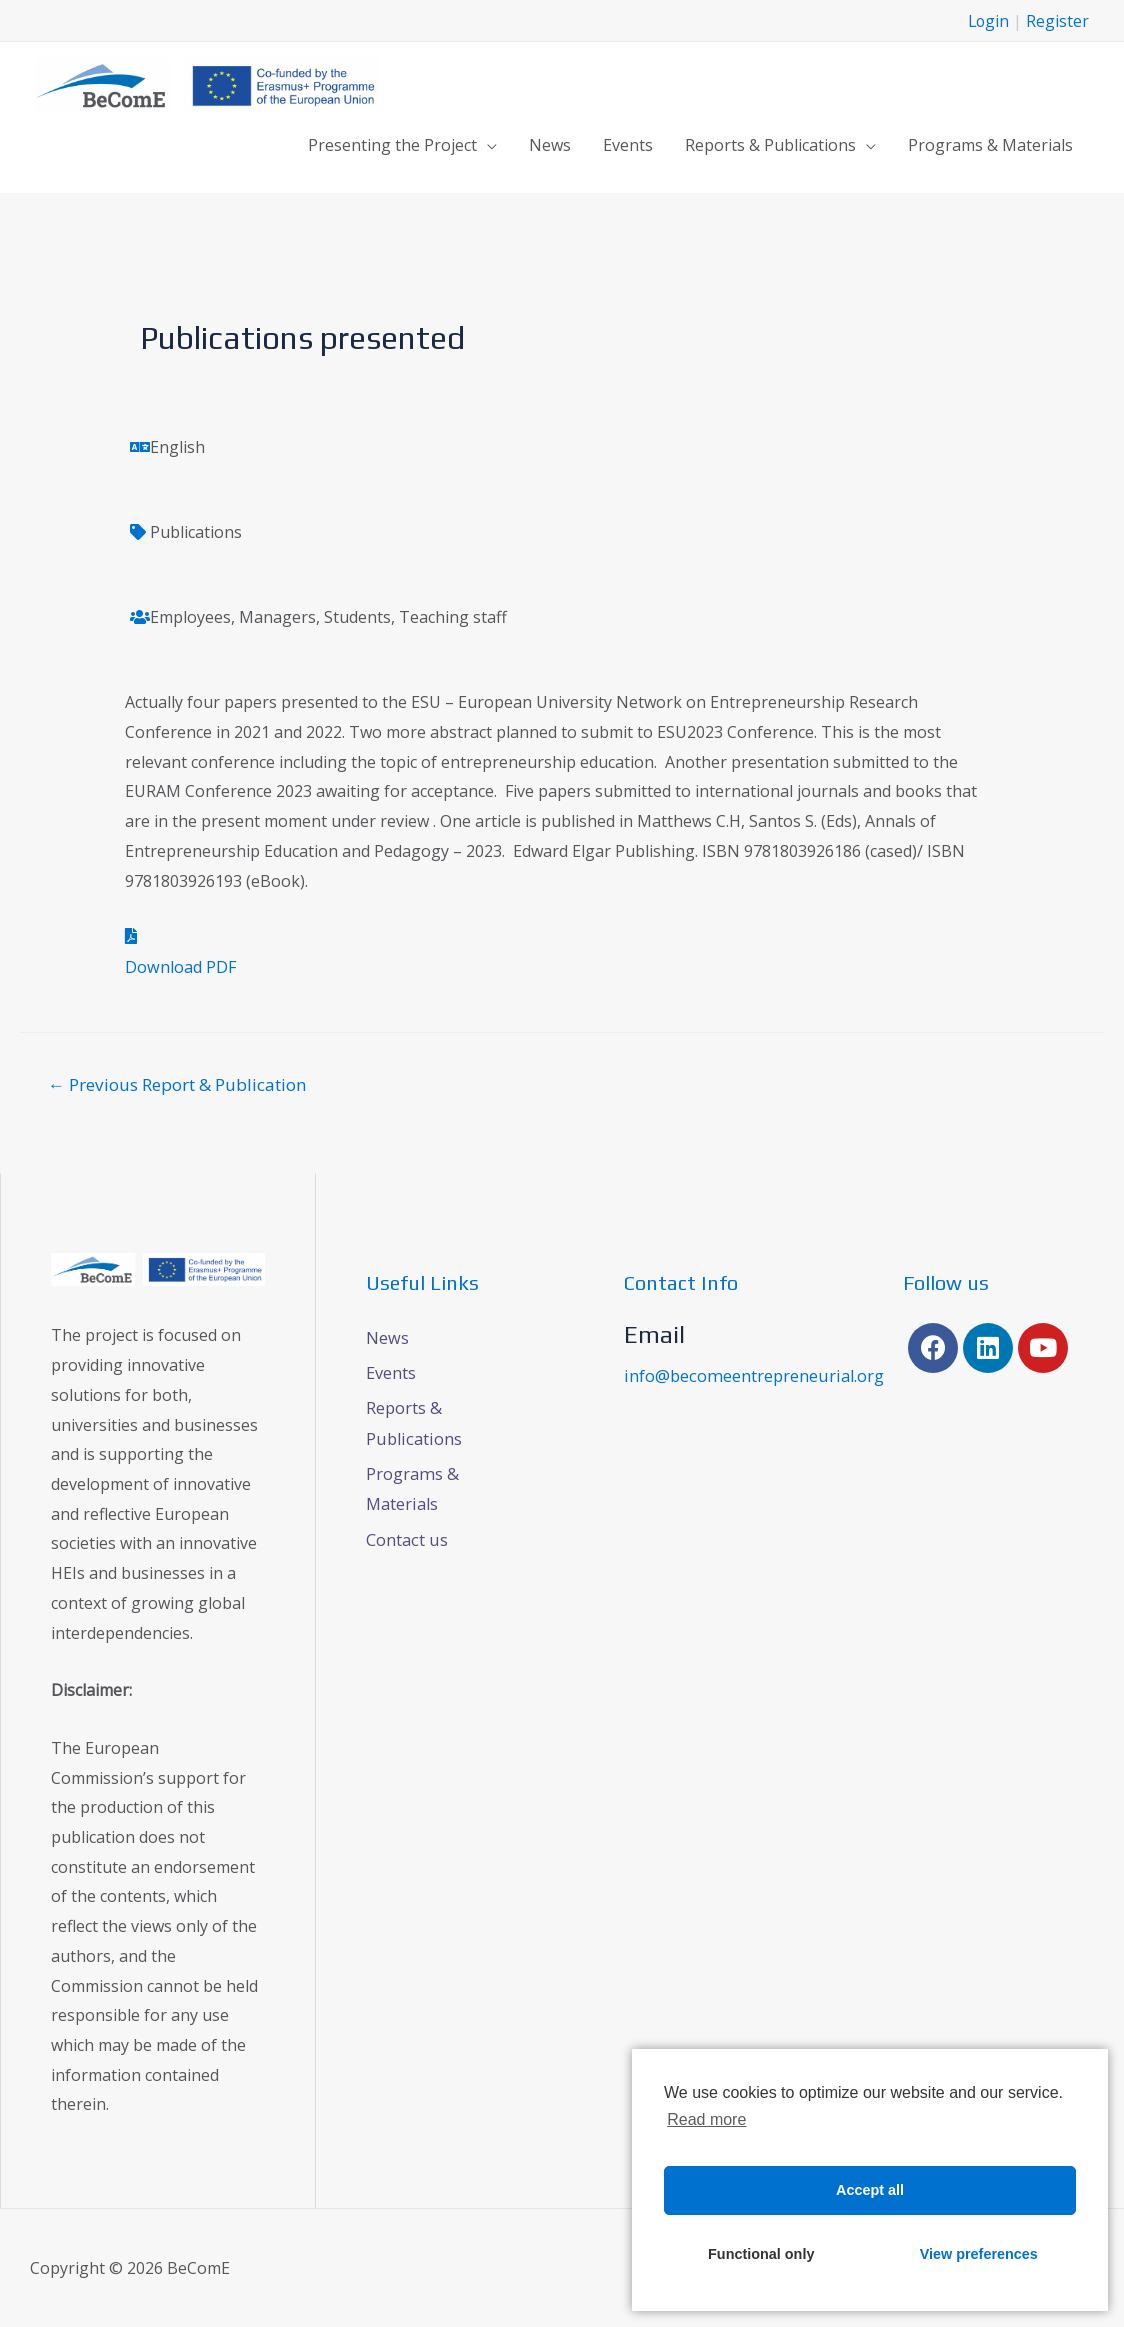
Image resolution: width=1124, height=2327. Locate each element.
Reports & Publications (770, 144)
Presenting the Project (392, 144)
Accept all (870, 2190)
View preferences (979, 2254)
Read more (706, 2119)
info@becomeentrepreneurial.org (750, 1373)
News (550, 144)
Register (1057, 20)
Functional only (761, 2254)
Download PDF (180, 964)
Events (628, 144)
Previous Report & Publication (177, 1081)
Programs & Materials (990, 144)
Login (987, 20)
